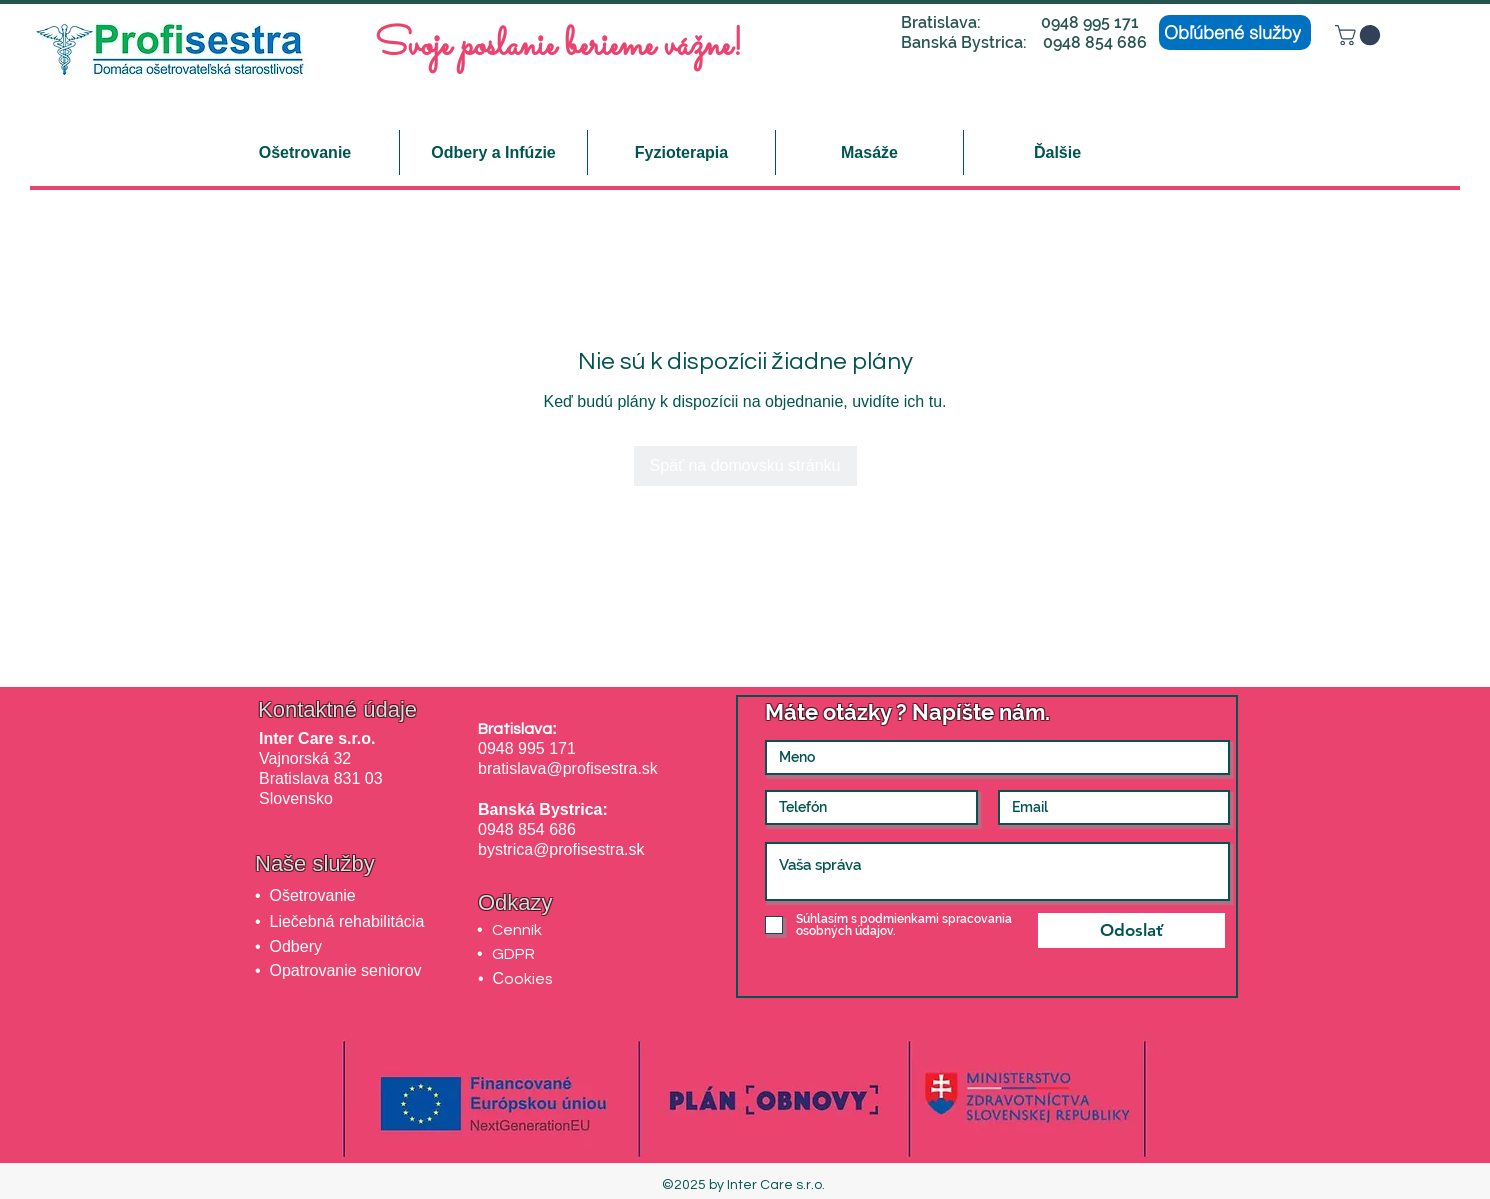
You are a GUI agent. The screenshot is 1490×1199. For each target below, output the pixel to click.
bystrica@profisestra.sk (561, 849)
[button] (1360, 35)
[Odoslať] (1131, 930)
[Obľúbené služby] (1235, 32)
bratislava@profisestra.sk (568, 768)
